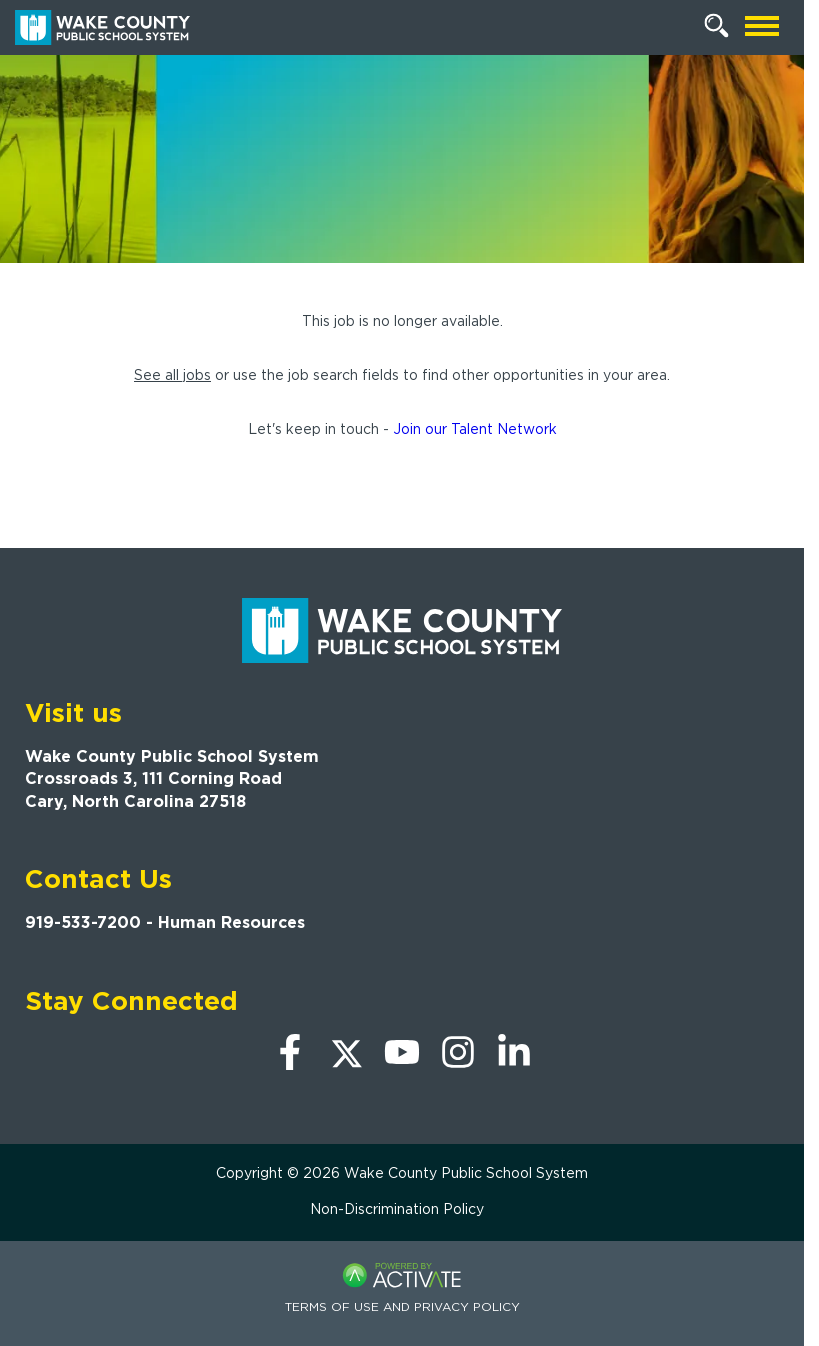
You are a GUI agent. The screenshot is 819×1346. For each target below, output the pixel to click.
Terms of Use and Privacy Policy (402, 1306)
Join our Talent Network (475, 429)
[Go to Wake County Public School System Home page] (102, 27)
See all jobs (172, 375)
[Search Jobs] (717, 26)
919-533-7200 (83, 922)
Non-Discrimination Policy (397, 1209)
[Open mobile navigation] (762, 27)
